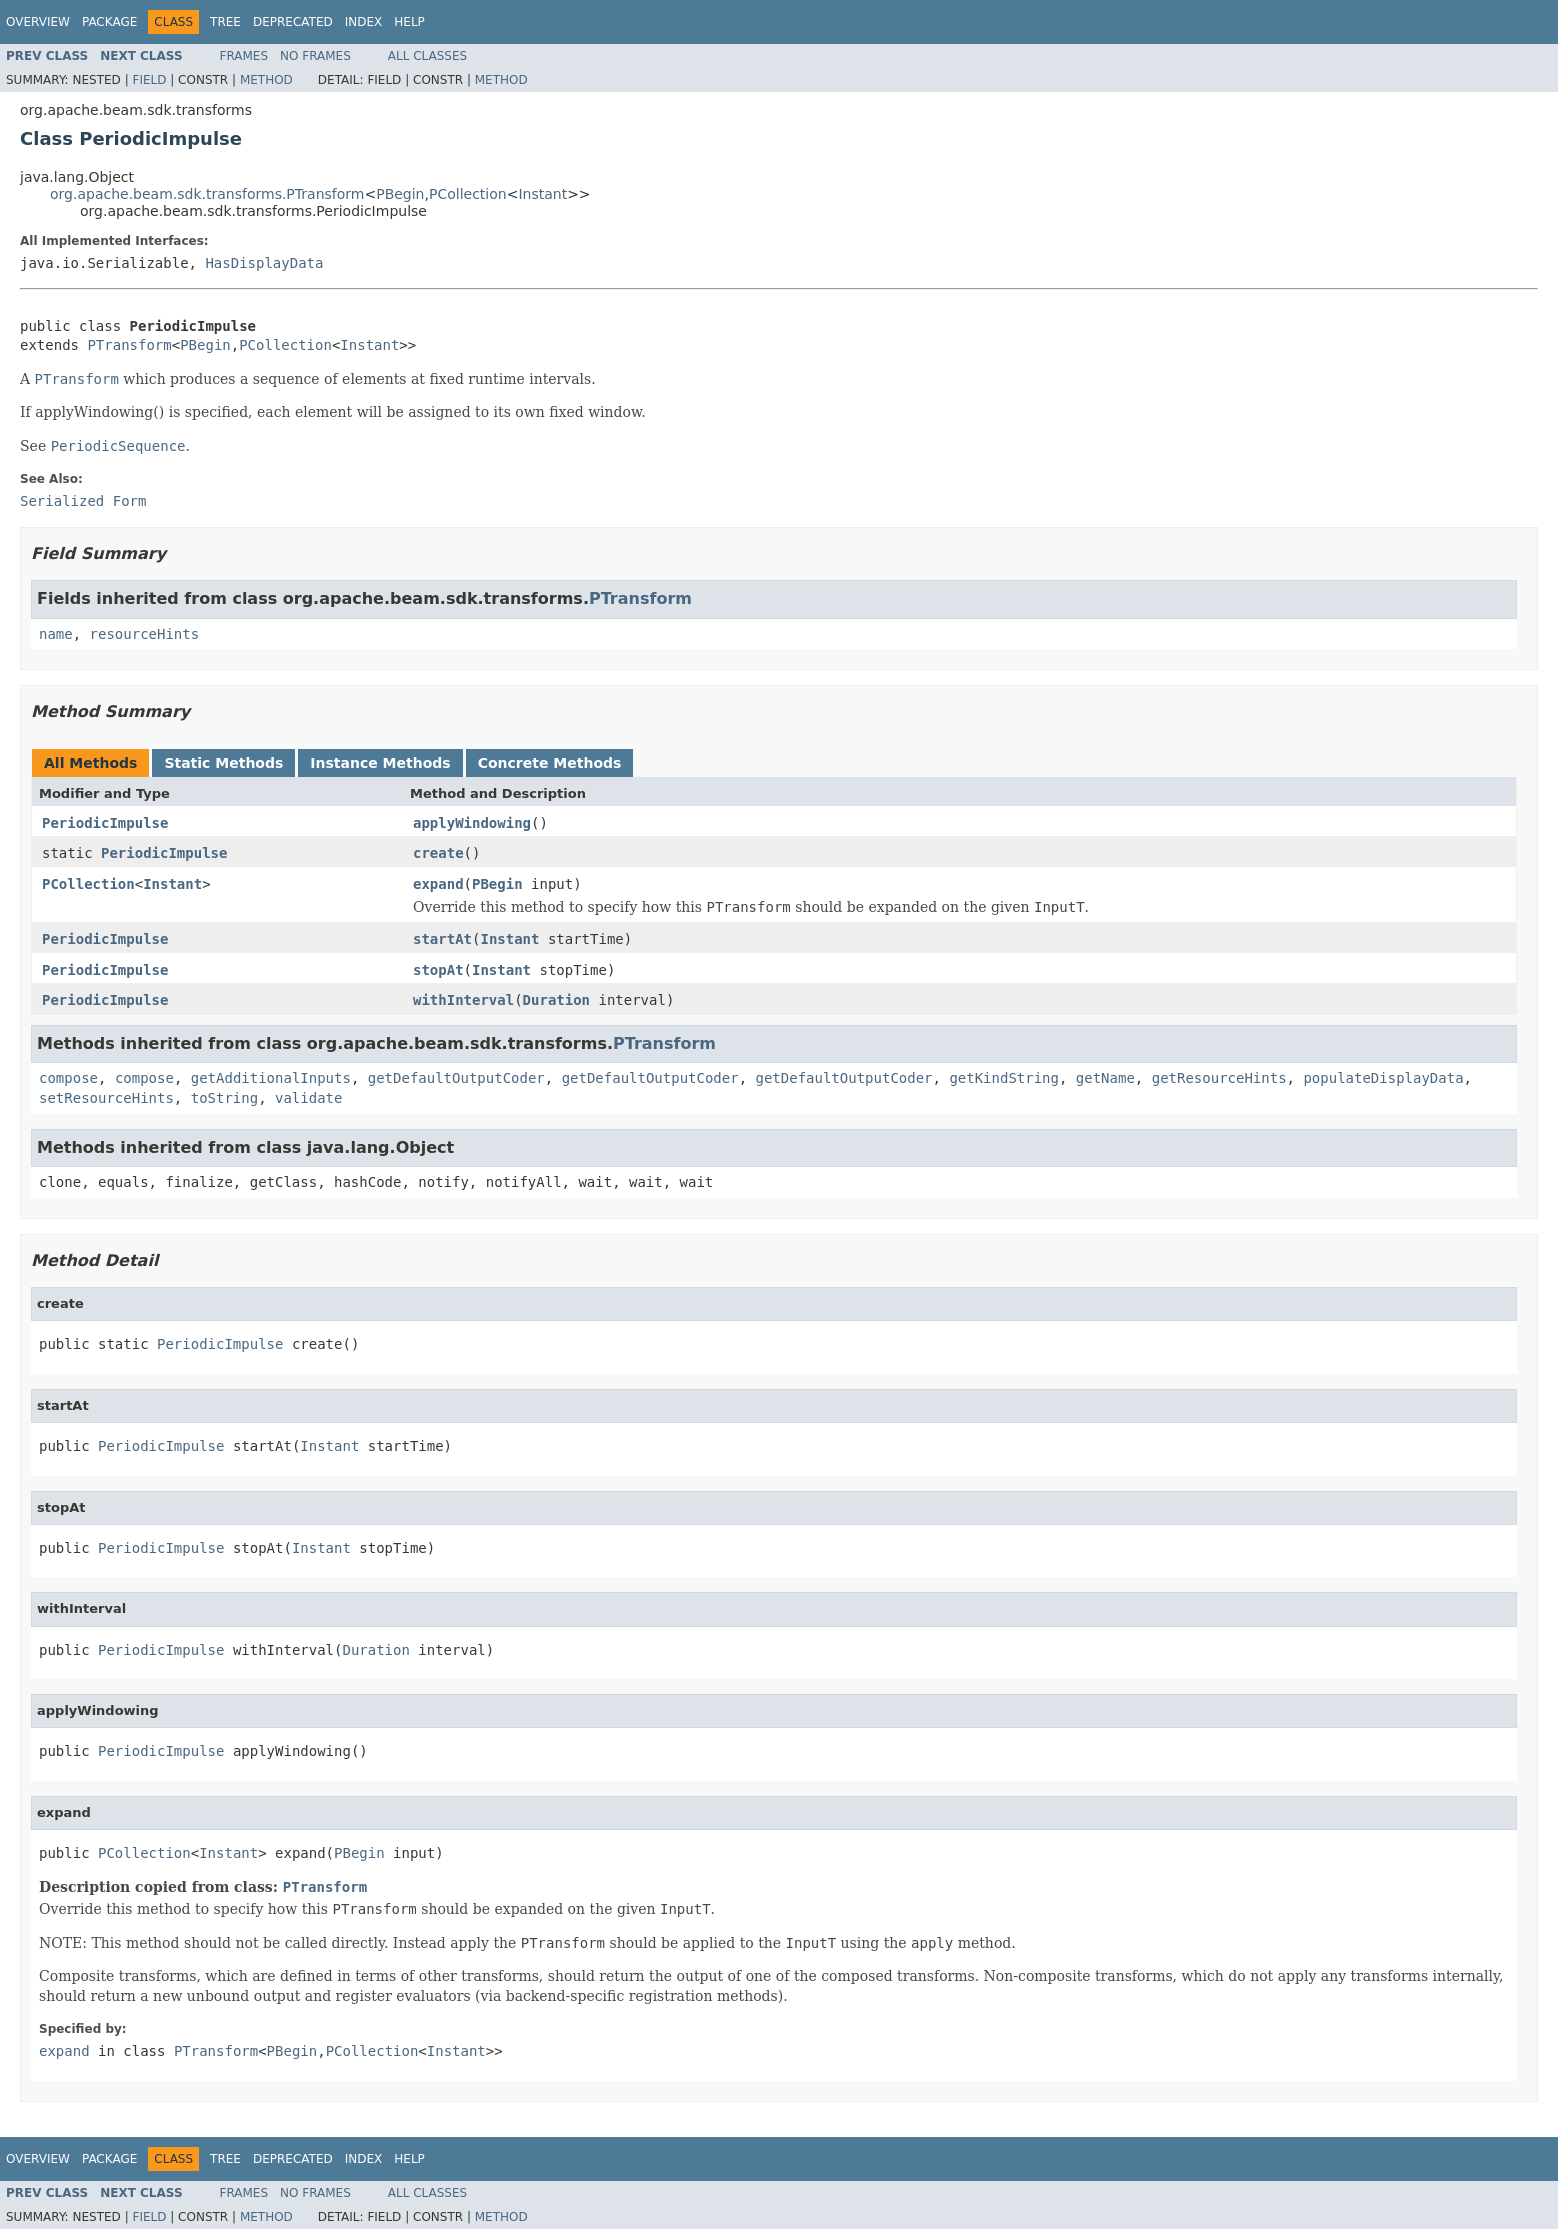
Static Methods (223, 763)
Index (364, 22)
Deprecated (293, 22)
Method (266, 80)
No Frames (315, 56)
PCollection (468, 194)
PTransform (129, 345)
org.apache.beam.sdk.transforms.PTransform (207, 194)
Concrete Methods (550, 763)
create (438, 853)
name (56, 634)
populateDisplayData (1383, 1078)
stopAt (438, 970)
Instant (542, 194)
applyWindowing (472, 823)
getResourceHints (1219, 1078)
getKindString (1004, 1078)
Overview (38, 22)
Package (109, 22)
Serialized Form (83, 501)
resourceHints (145, 634)
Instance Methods (380, 763)
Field (149, 80)
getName (1105, 1078)
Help (409, 22)
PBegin (400, 194)
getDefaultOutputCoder (456, 1078)
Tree (225, 22)
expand (438, 884)
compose (68, 1078)
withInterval (463, 1000)
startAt (442, 939)
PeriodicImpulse (105, 823)
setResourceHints (106, 1098)
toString (224, 1098)
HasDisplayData (264, 263)
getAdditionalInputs (271, 1078)
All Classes (427, 56)
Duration (556, 1000)
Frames (244, 56)
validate (308, 1098)
